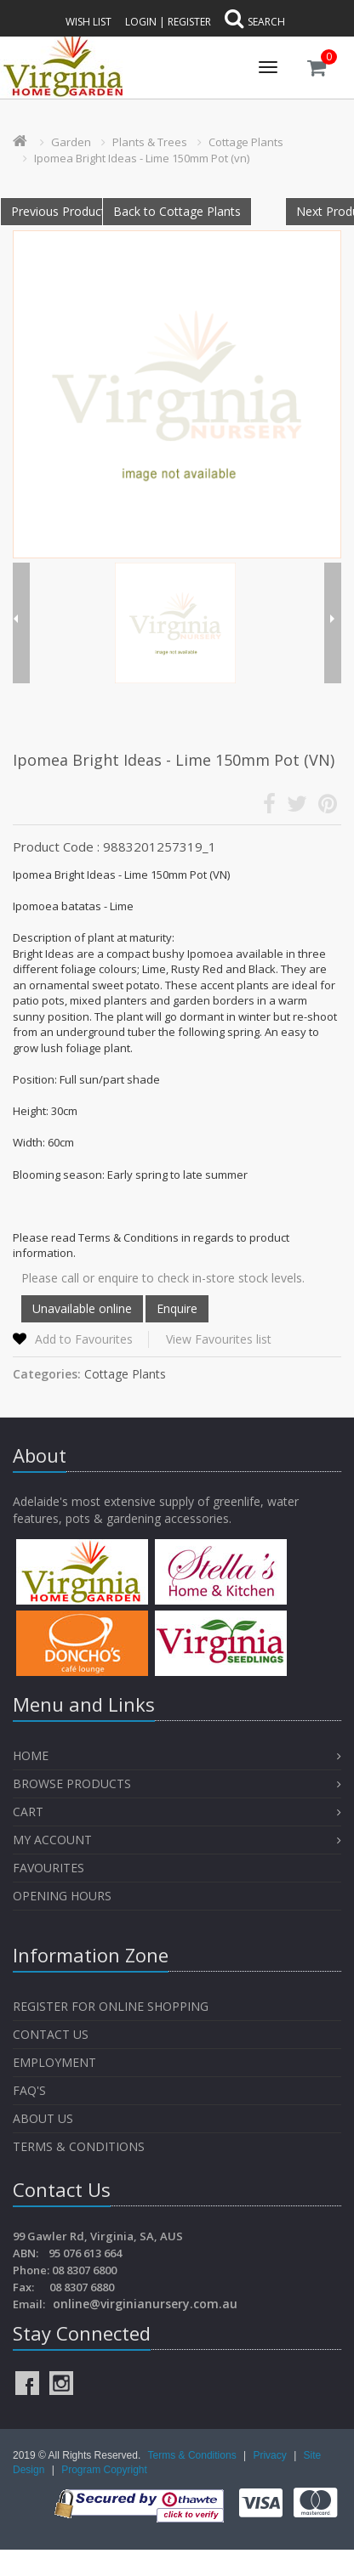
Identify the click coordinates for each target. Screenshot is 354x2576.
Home (31, 1755)
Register (189, 21)
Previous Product (58, 211)
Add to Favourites (84, 1339)
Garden (71, 142)
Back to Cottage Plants (177, 211)
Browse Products (72, 1783)
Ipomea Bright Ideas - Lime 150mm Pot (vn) (141, 158)
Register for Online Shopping (110, 2006)
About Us (43, 2118)
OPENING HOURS (62, 1896)
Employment (54, 2062)
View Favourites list (218, 1339)
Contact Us (50, 2034)
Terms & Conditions (79, 2146)
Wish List (88, 21)
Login (141, 21)
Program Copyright (104, 2470)
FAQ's (29, 2090)
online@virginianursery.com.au (145, 2304)
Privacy (271, 2455)
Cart (28, 1811)
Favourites (50, 1868)
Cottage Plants (245, 142)
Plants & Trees (149, 142)
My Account (52, 1840)
